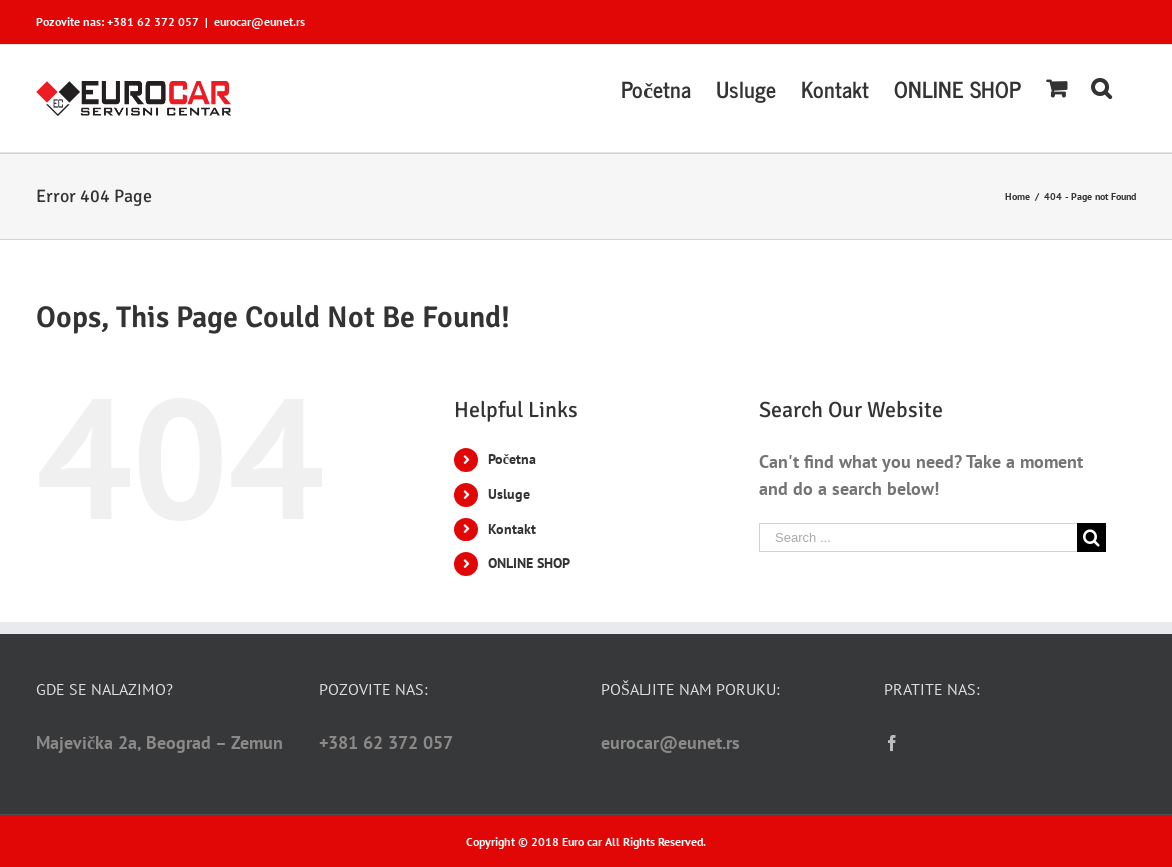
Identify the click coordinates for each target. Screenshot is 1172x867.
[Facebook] (892, 743)
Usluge (509, 494)
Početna (512, 459)
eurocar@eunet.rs (259, 21)
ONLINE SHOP (529, 563)
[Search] (1101, 87)
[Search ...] (918, 537)
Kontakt (512, 529)
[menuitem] (656, 87)
